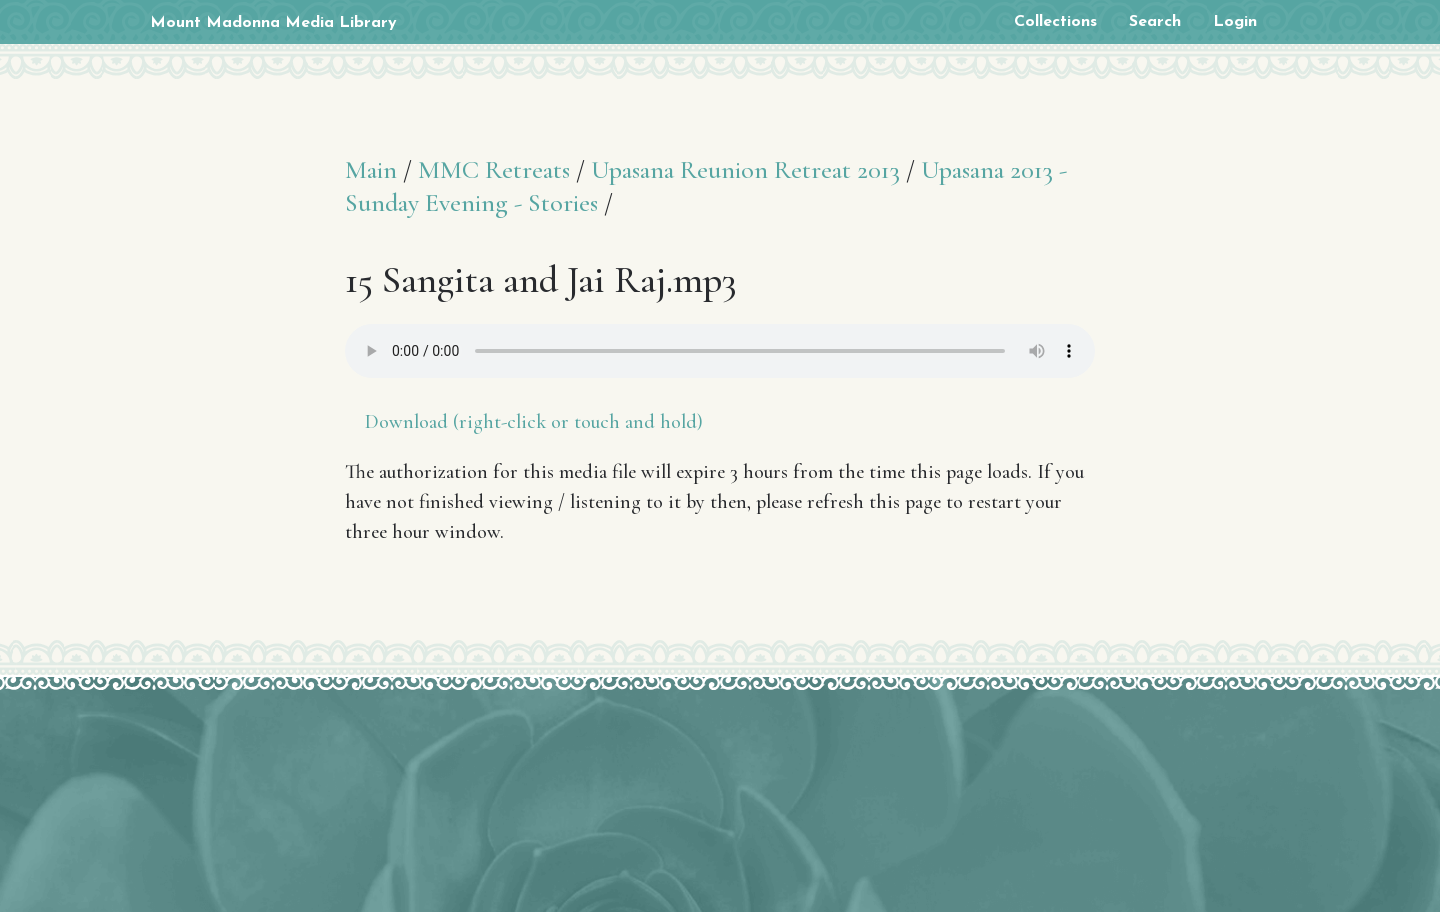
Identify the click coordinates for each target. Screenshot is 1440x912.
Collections (1055, 22)
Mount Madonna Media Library (273, 23)
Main (371, 169)
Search (1155, 22)
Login (1235, 22)
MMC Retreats (494, 169)
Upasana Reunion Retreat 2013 (745, 169)
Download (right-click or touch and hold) (534, 422)
